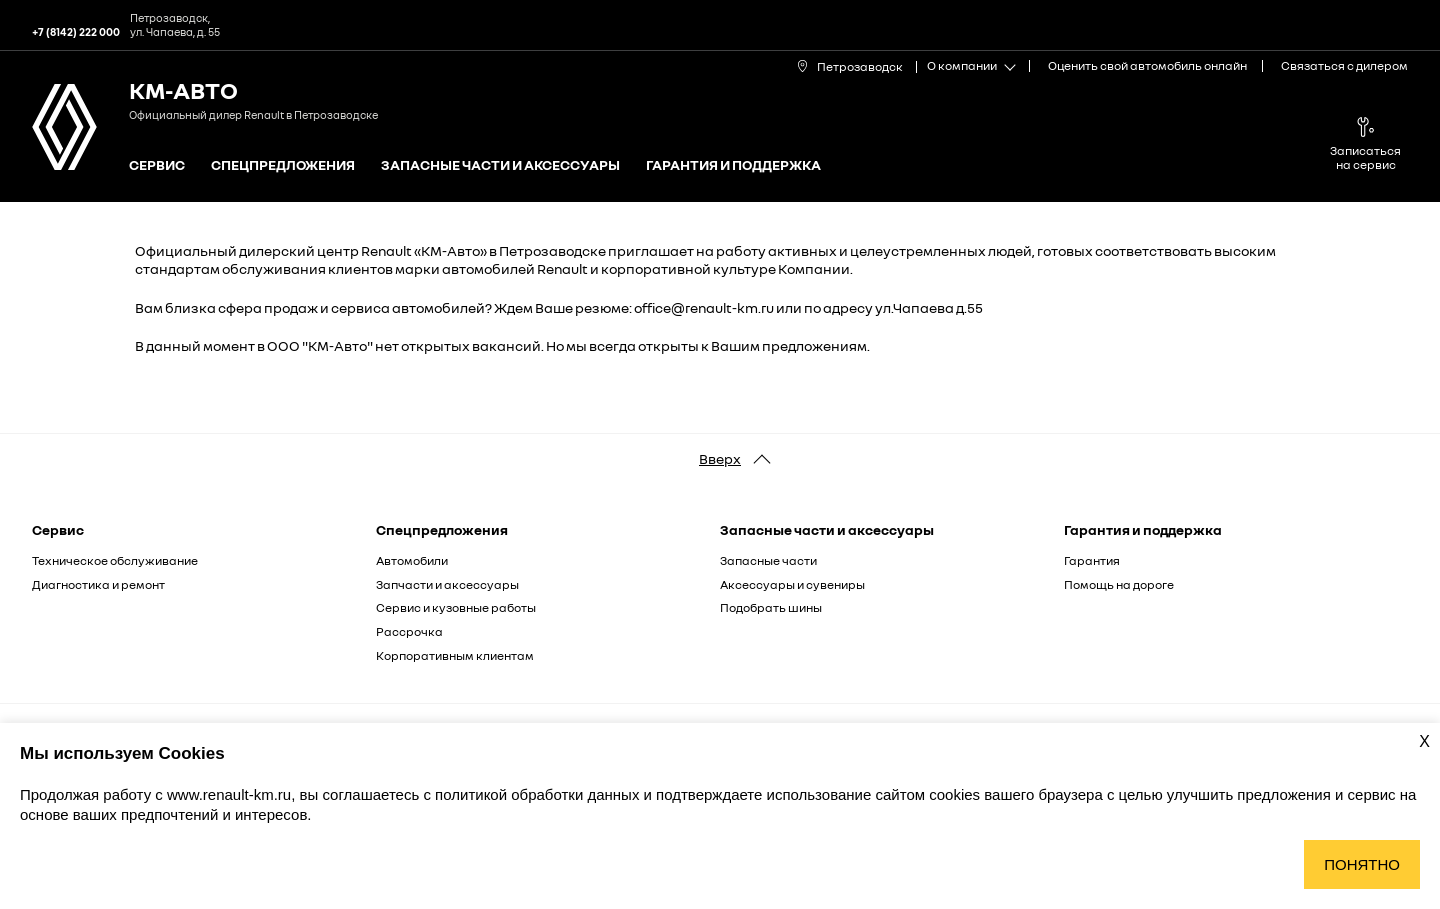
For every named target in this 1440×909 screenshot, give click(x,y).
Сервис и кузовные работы (456, 607)
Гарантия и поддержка (733, 165)
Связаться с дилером (1344, 65)
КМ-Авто (183, 89)
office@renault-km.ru (704, 307)
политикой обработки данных (539, 794)
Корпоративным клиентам (455, 655)
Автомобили (412, 560)
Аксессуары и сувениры (792, 584)
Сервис (157, 165)
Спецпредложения (283, 165)
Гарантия (1092, 560)
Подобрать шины (771, 607)
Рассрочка (409, 631)
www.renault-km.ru (229, 794)
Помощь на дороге (1119, 584)
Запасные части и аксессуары (500, 165)
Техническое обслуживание (115, 560)
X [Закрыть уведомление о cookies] (1424, 741)
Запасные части (768, 560)
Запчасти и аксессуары (447, 584)
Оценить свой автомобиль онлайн (1147, 65)
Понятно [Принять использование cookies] (1362, 864)
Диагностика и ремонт (98, 584)
